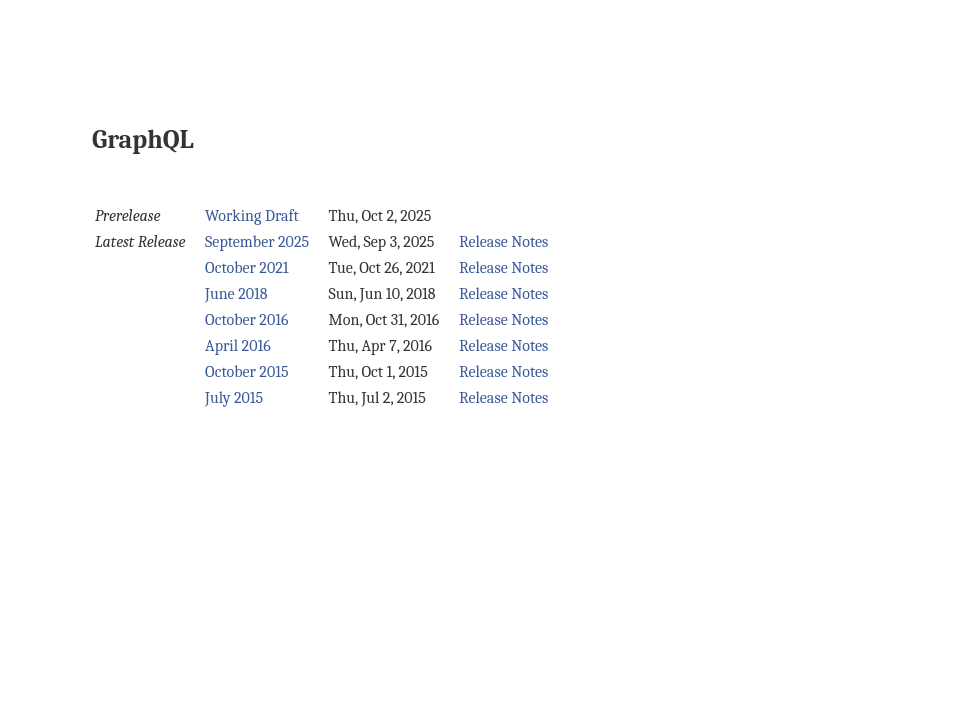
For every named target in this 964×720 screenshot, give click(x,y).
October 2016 (246, 320)
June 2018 (236, 294)
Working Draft (252, 216)
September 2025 (257, 242)
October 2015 (247, 372)
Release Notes (504, 242)
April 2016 (238, 346)
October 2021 (246, 268)
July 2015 (234, 398)
